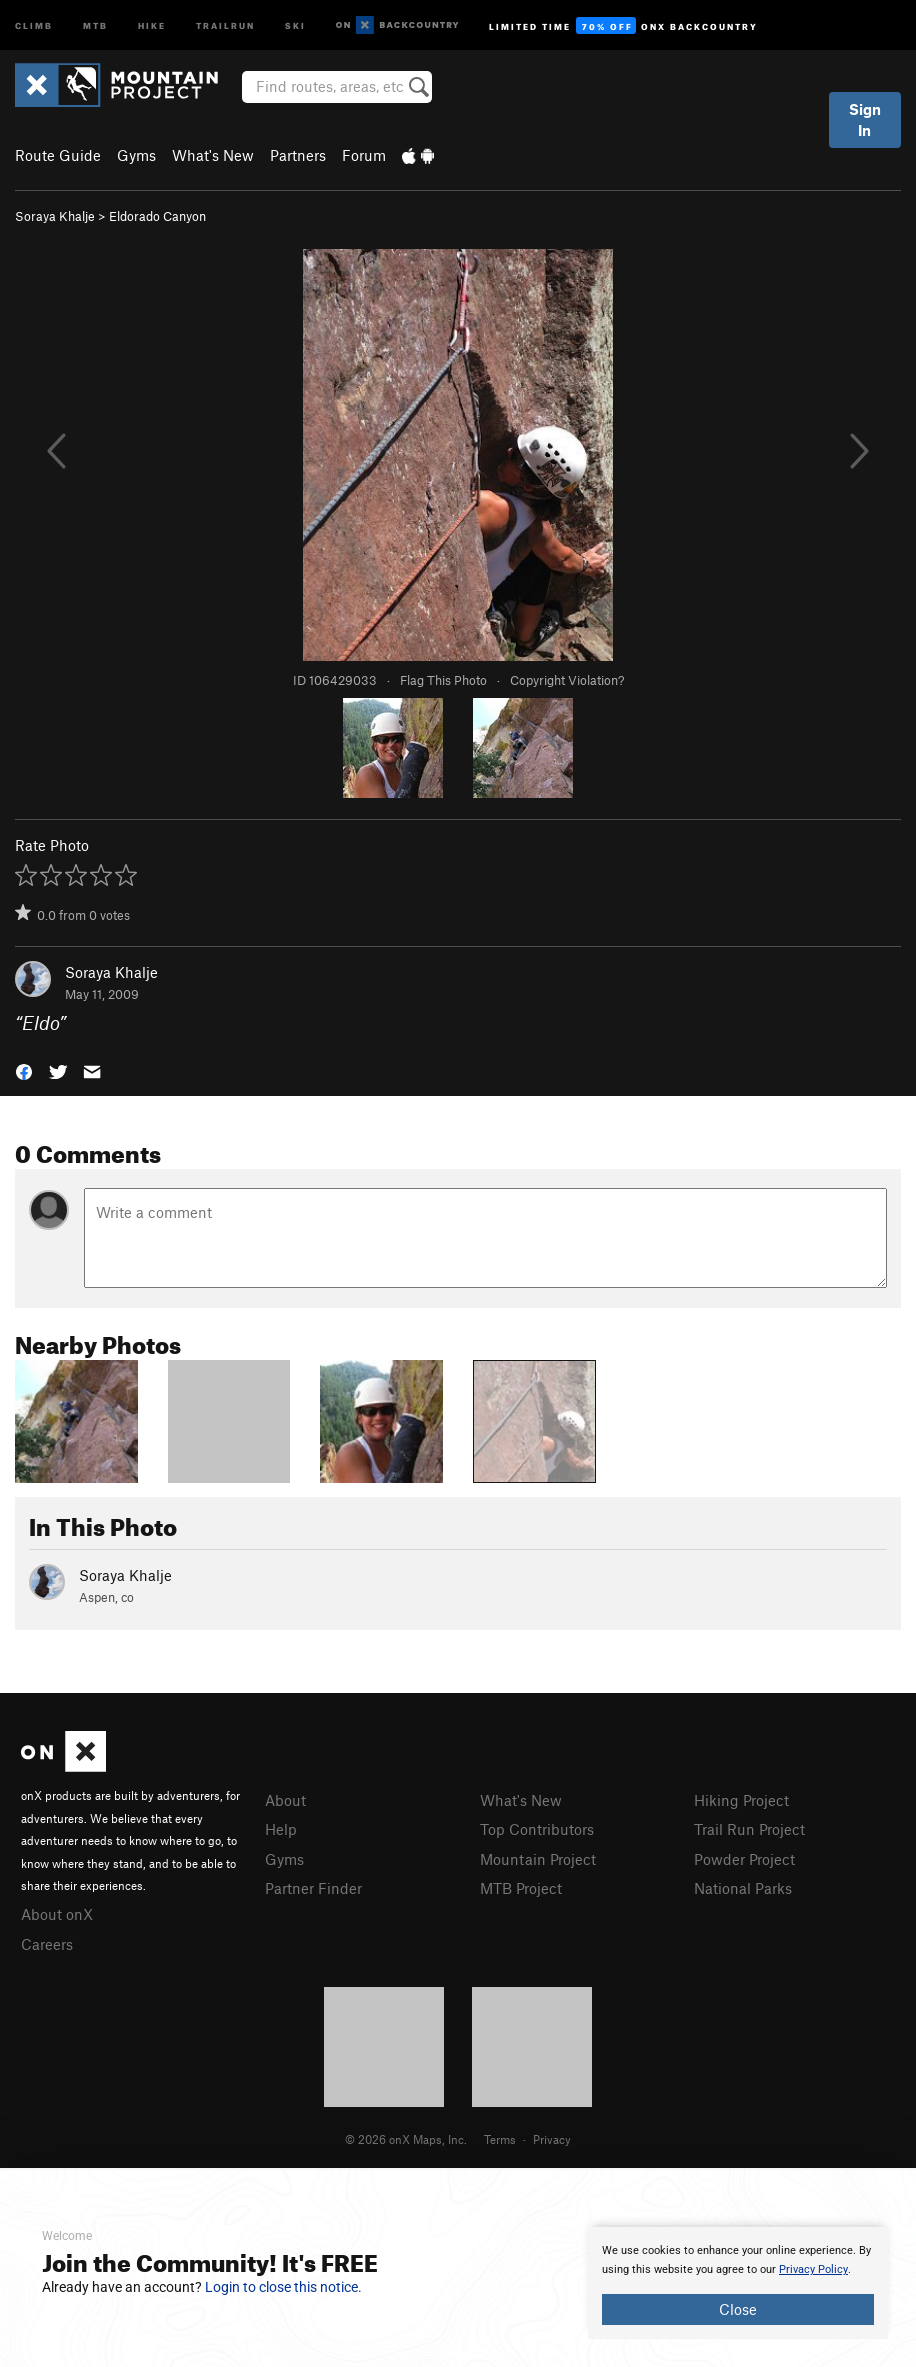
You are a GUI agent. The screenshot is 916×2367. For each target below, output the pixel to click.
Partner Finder (313, 1888)
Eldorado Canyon (157, 216)
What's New (213, 155)
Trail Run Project (749, 1829)
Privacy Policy (813, 2269)
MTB (95, 24)
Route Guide (58, 155)
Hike (152, 24)
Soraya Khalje (55, 216)
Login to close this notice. (283, 2287)
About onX (57, 1914)
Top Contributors (537, 1829)
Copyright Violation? (567, 680)
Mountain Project (538, 1859)
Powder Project (744, 1859)
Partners (298, 155)
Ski (295, 24)
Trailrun (225, 24)
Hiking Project (741, 1800)
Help (281, 1829)
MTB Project (521, 1888)
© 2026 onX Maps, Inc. (406, 2139)
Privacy (552, 2139)
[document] (738, 2283)
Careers (47, 1944)
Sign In (865, 119)
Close (738, 2309)
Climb (34, 24)
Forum (364, 155)
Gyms (136, 155)
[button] (24, 1070)
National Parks (743, 1888)
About (285, 1800)
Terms (500, 2139)
